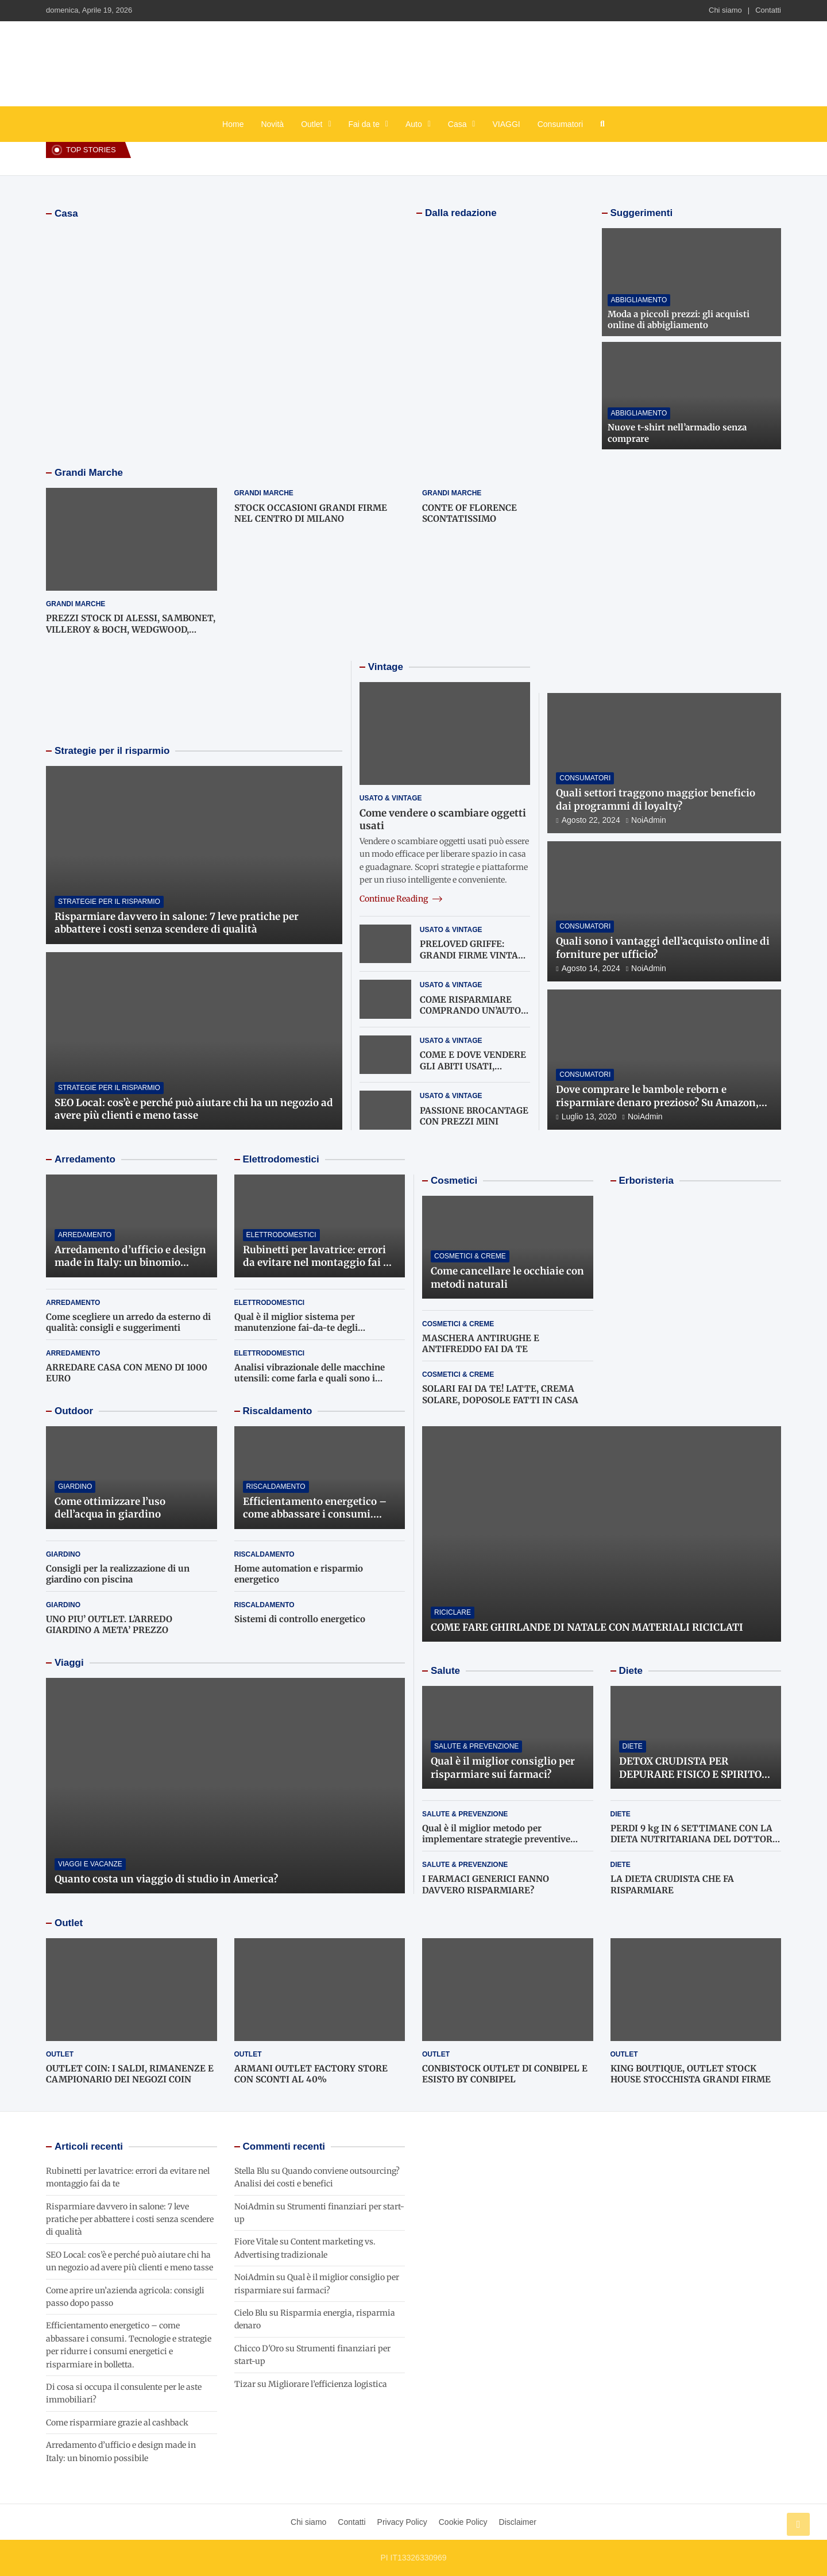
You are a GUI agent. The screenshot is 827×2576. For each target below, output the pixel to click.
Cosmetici (454, 1180)
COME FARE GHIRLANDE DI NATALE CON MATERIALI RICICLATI (587, 1627)
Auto (413, 124)
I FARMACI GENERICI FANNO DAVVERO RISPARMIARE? (485, 1884)
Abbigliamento (639, 300)
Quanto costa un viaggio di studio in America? (166, 1879)
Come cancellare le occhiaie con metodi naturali (507, 1277)
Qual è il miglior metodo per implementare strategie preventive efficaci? (496, 1839)
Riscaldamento (277, 1411)
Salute (445, 1670)
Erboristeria (646, 1180)
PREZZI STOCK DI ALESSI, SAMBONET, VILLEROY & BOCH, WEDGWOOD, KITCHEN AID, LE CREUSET (130, 629)
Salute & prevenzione (476, 1746)
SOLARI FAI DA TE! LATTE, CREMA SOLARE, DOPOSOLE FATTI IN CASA (500, 1394)
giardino (75, 1487)
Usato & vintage (391, 798)
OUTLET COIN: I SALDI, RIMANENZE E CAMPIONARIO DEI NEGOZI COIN (130, 2074)
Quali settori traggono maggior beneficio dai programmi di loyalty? (655, 799)
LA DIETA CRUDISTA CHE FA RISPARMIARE (672, 1884)
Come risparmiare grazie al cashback (117, 2422)
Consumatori (560, 124)
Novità (272, 124)
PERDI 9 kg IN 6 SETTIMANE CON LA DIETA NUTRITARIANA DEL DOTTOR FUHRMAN (691, 1839)
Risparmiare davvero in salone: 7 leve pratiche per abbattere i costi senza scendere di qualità (177, 922)
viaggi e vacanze (90, 1864)
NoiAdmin (648, 820)
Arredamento (85, 1159)
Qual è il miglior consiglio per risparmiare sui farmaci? (503, 1767)
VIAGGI (506, 124)
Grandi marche (75, 604)
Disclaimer (517, 2522)
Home (233, 124)
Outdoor (74, 1411)
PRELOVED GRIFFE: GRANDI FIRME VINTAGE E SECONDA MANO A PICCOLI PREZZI (475, 960)
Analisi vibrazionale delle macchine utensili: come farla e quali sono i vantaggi (309, 1378)
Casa (457, 124)
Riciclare (452, 1612)
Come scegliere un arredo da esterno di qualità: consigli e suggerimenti (128, 1322)
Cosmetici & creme (470, 1256)
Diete (631, 1670)
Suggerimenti (641, 212)
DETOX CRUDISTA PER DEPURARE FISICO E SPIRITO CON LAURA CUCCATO (690, 1774)
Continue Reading (401, 898)
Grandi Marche (89, 472)
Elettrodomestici (281, 1159)
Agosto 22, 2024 (591, 820)
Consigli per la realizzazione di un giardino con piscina (118, 1574)
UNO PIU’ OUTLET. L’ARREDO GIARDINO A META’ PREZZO (109, 1625)
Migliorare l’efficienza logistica (327, 2384)
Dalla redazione (461, 212)
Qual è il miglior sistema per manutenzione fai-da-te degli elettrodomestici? (296, 1328)
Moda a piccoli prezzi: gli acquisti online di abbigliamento (678, 320)
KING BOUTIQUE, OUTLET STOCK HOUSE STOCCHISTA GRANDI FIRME (690, 2074)
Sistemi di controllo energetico (299, 1619)
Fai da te (364, 124)
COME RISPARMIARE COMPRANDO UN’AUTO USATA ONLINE (470, 1010)
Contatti (768, 10)
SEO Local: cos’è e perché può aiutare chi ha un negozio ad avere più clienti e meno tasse (194, 1109)
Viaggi (69, 1662)
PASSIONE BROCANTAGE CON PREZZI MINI (474, 1116)
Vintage (385, 666)
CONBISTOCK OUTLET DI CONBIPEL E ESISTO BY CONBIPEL (505, 2074)
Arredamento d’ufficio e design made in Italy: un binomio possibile (130, 1262)
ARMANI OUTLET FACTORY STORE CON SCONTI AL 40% (311, 2074)
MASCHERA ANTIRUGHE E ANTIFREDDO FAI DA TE (480, 1344)
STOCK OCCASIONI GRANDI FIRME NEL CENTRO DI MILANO (310, 513)
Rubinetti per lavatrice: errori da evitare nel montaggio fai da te (319, 1262)
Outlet (311, 124)
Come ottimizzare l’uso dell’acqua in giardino (110, 1507)
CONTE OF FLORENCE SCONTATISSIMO (469, 513)
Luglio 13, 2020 (589, 1116)
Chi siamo (725, 10)
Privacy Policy (402, 2522)
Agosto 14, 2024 (591, 968)
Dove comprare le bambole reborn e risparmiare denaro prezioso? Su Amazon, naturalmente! (657, 1102)
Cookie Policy (463, 2522)
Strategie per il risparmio (112, 750)
